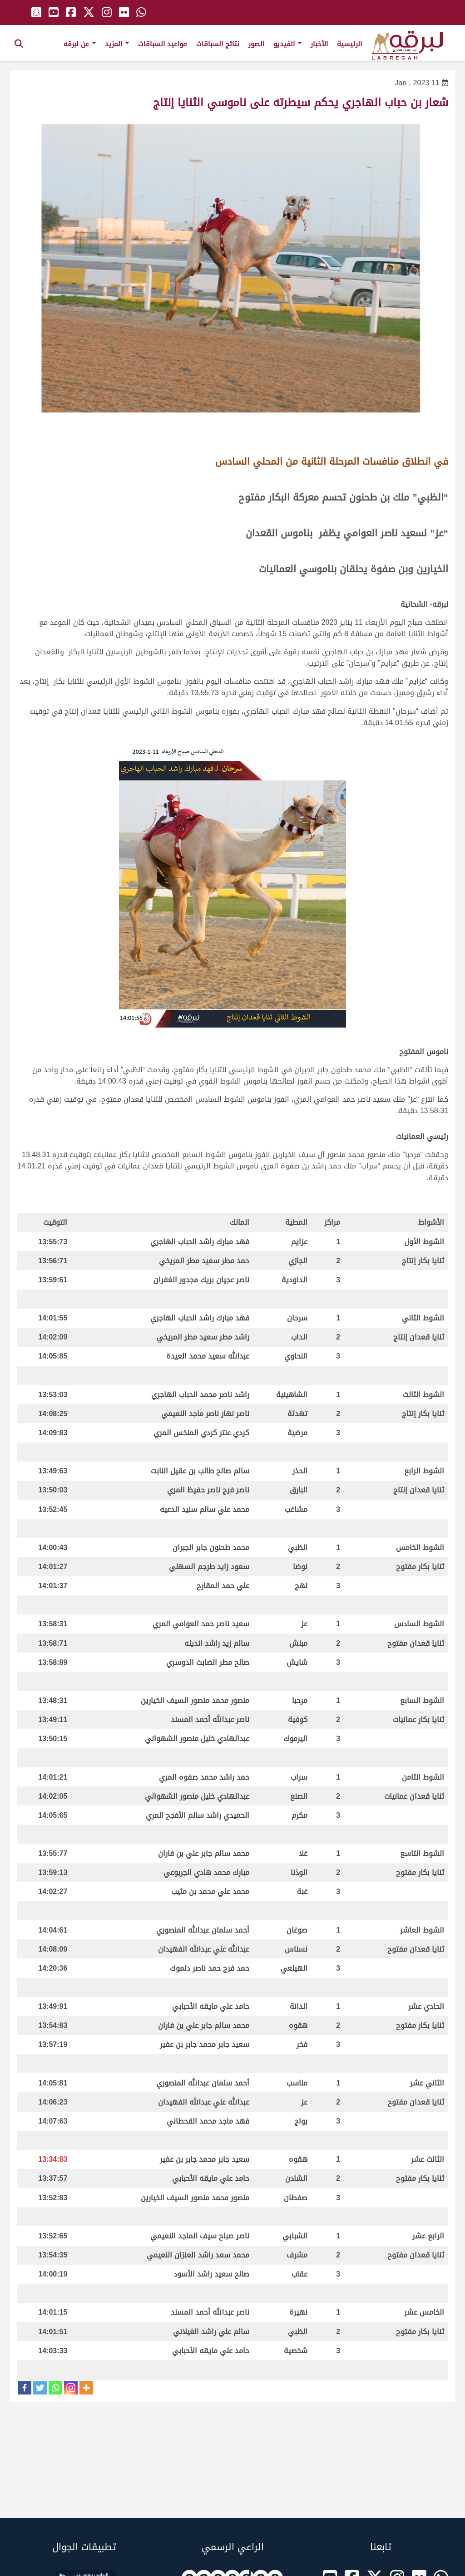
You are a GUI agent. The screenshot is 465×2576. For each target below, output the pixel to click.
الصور (256, 44)
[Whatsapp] (55, 2387)
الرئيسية (349, 44)
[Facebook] (24, 2387)
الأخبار (319, 44)
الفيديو (287, 44)
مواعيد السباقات (162, 44)
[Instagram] (71, 2387)
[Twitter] (40, 2387)
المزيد (117, 44)
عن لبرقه (80, 44)
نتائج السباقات (217, 44)
